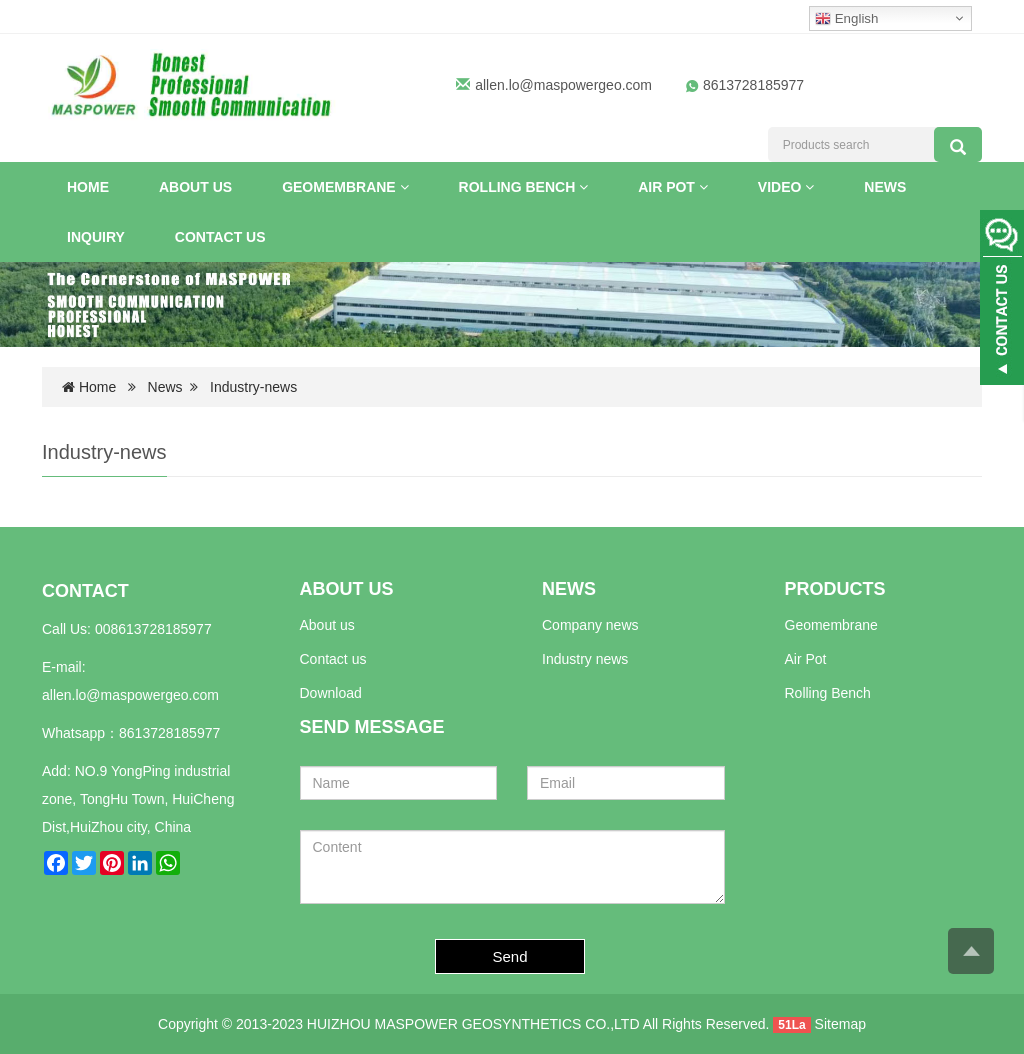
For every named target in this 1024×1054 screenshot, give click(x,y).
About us (327, 625)
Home (88, 187)
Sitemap (840, 1024)
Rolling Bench (524, 187)
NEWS (569, 589)
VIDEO (786, 187)
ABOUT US (347, 589)
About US (195, 187)
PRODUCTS (835, 589)
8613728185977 (169, 733)
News (885, 187)
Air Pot (673, 187)
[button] (404, 187)
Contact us (220, 237)
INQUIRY (96, 237)
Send (510, 956)
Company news (590, 625)
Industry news (585, 659)
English (846, 19)
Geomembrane (345, 187)
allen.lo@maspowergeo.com (563, 85)
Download (331, 693)
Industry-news (253, 387)
